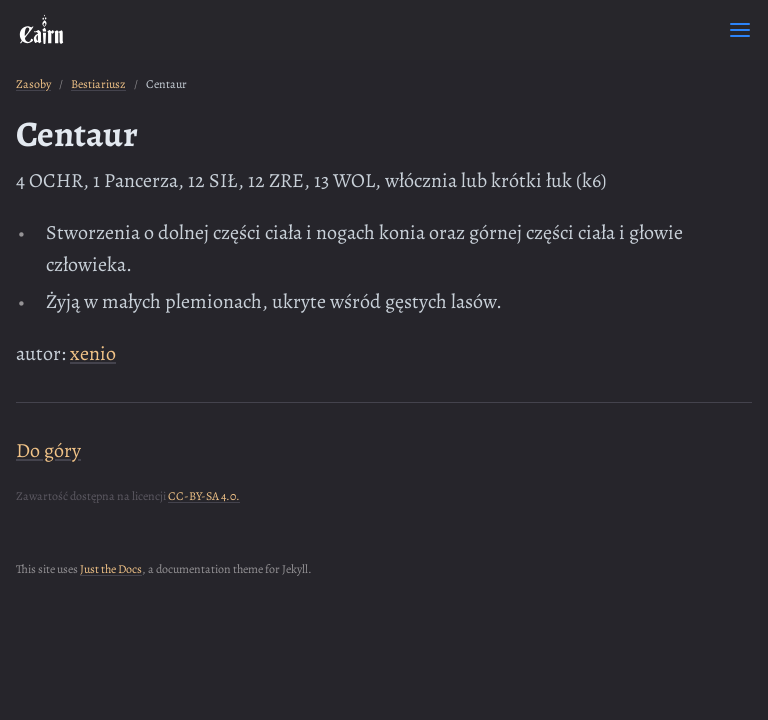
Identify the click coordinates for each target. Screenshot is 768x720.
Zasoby (33, 84)
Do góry (48, 450)
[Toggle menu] (740, 30)
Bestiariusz (98, 84)
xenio (93, 353)
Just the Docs (111, 569)
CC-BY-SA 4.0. (204, 496)
